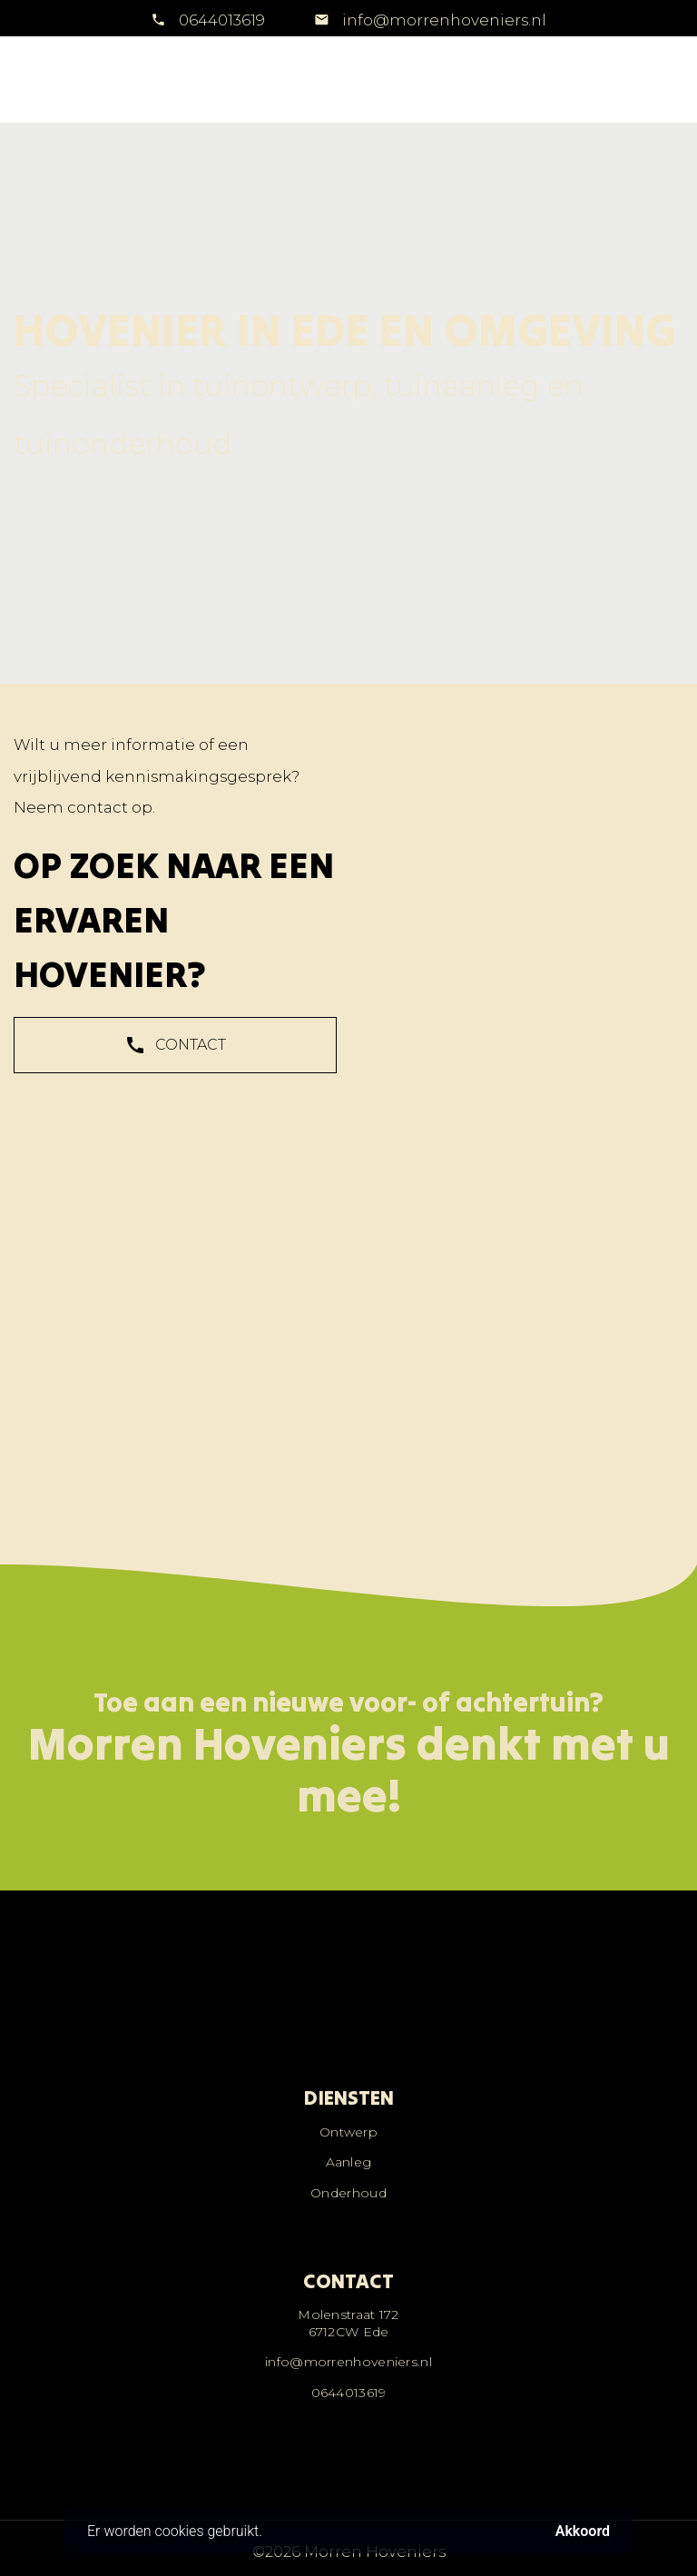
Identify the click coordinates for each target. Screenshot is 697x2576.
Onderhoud (348, 2193)
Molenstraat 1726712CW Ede (348, 2322)
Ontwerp (348, 2132)
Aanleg (349, 2162)
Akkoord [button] (582, 2531)
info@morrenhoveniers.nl (442, 20)
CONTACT (175, 1051)
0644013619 (222, 20)
